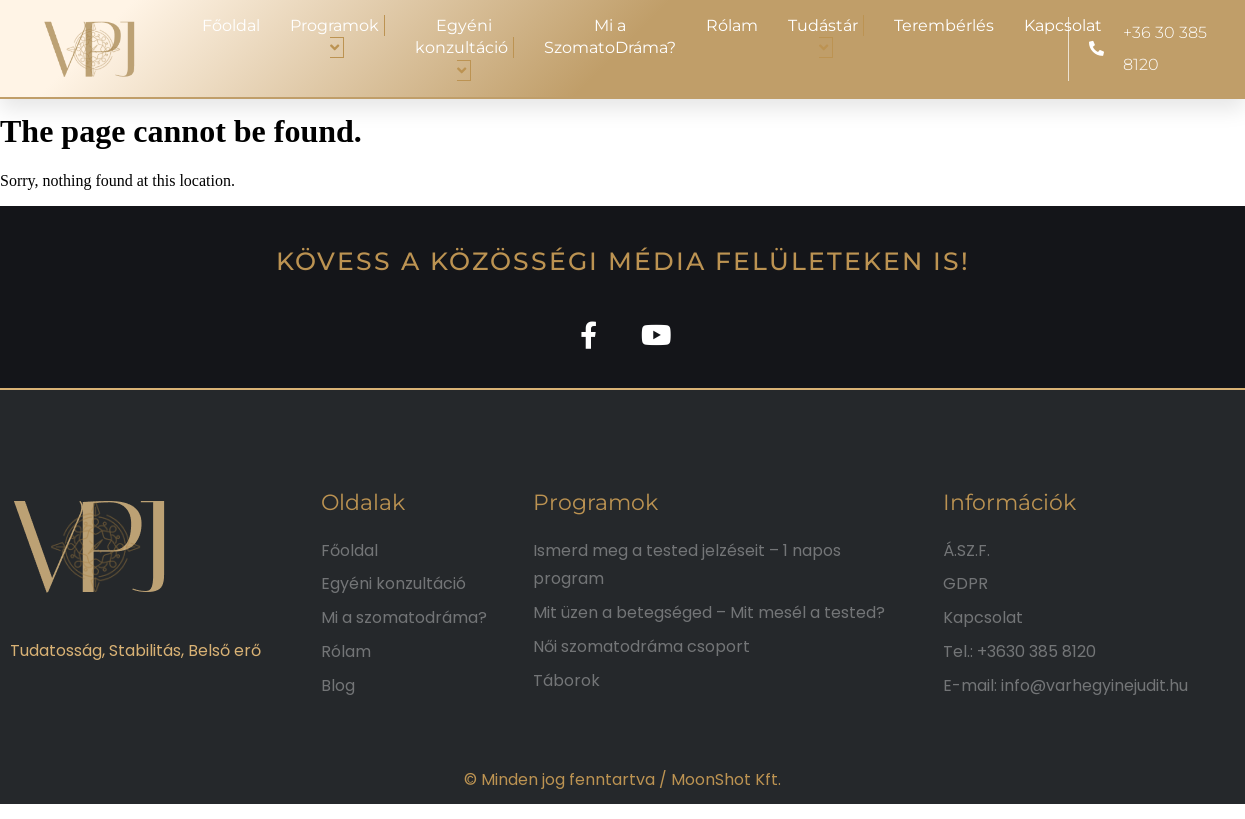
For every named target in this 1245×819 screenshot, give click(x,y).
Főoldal (231, 25)
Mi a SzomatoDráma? (610, 36)
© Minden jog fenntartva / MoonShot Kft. (622, 786)
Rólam (732, 25)
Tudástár (826, 36)
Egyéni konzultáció (464, 48)
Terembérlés (944, 25)
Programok (337, 36)
